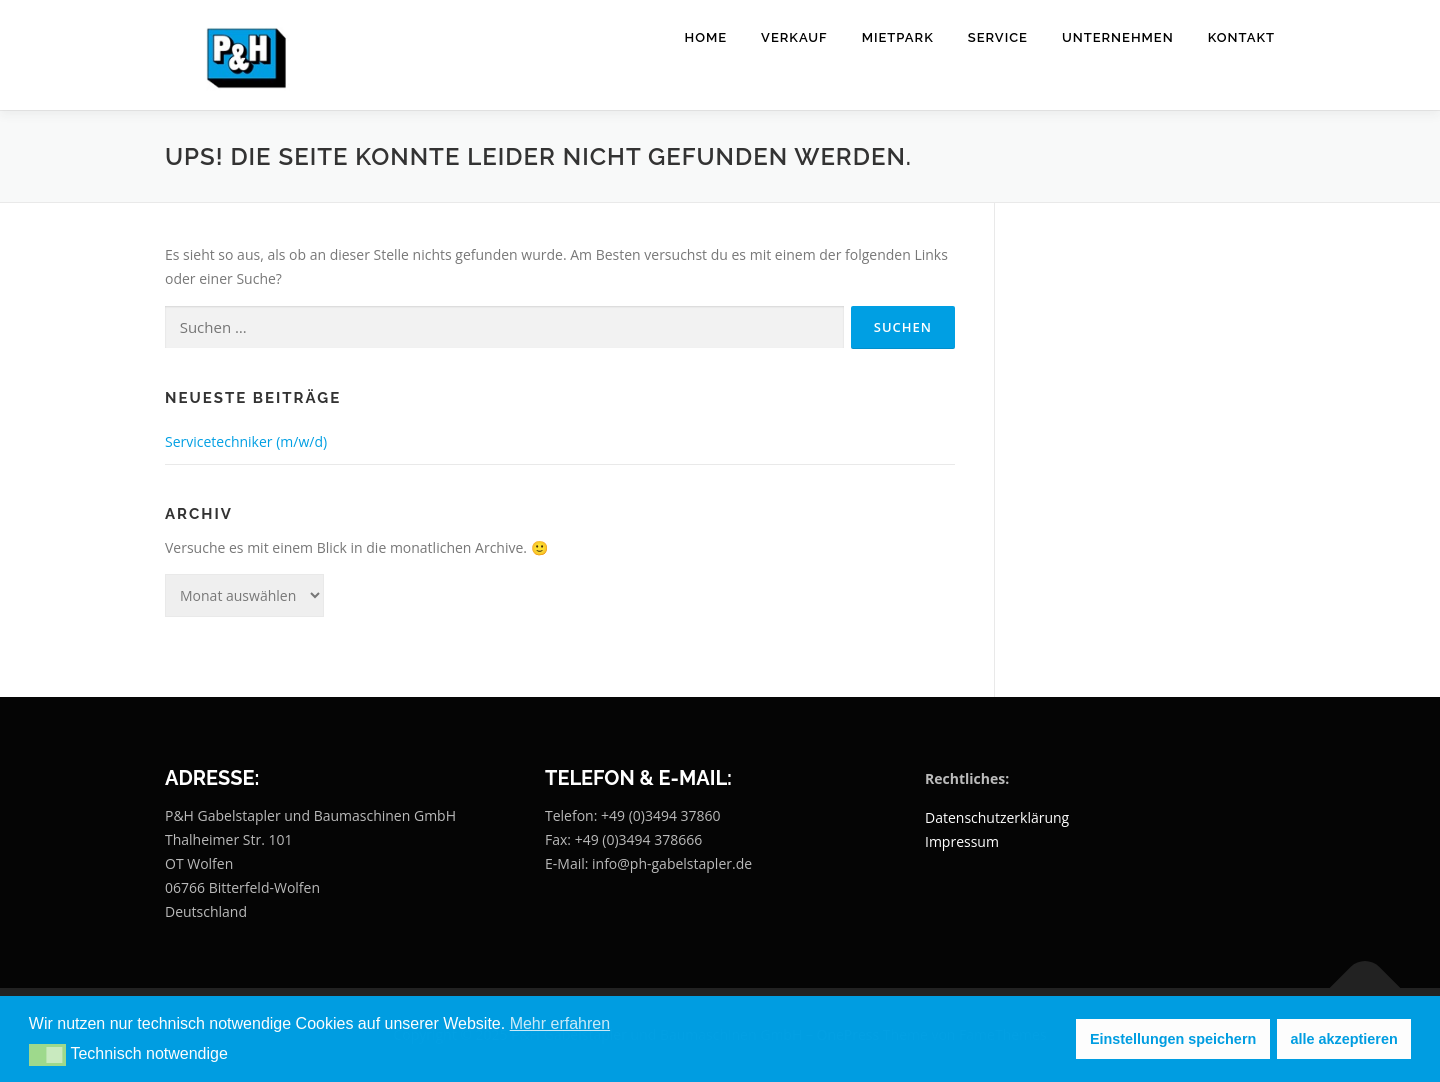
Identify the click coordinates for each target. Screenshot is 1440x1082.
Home (706, 37)
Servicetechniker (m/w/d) (246, 441)
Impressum (962, 841)
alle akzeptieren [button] (1344, 1039)
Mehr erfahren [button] (560, 1023)
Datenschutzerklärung (997, 817)
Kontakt (1241, 37)
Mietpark (898, 37)
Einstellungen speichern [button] (1173, 1039)
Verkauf (794, 37)
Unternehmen (1118, 37)
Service (998, 37)
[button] (47, 1055)
